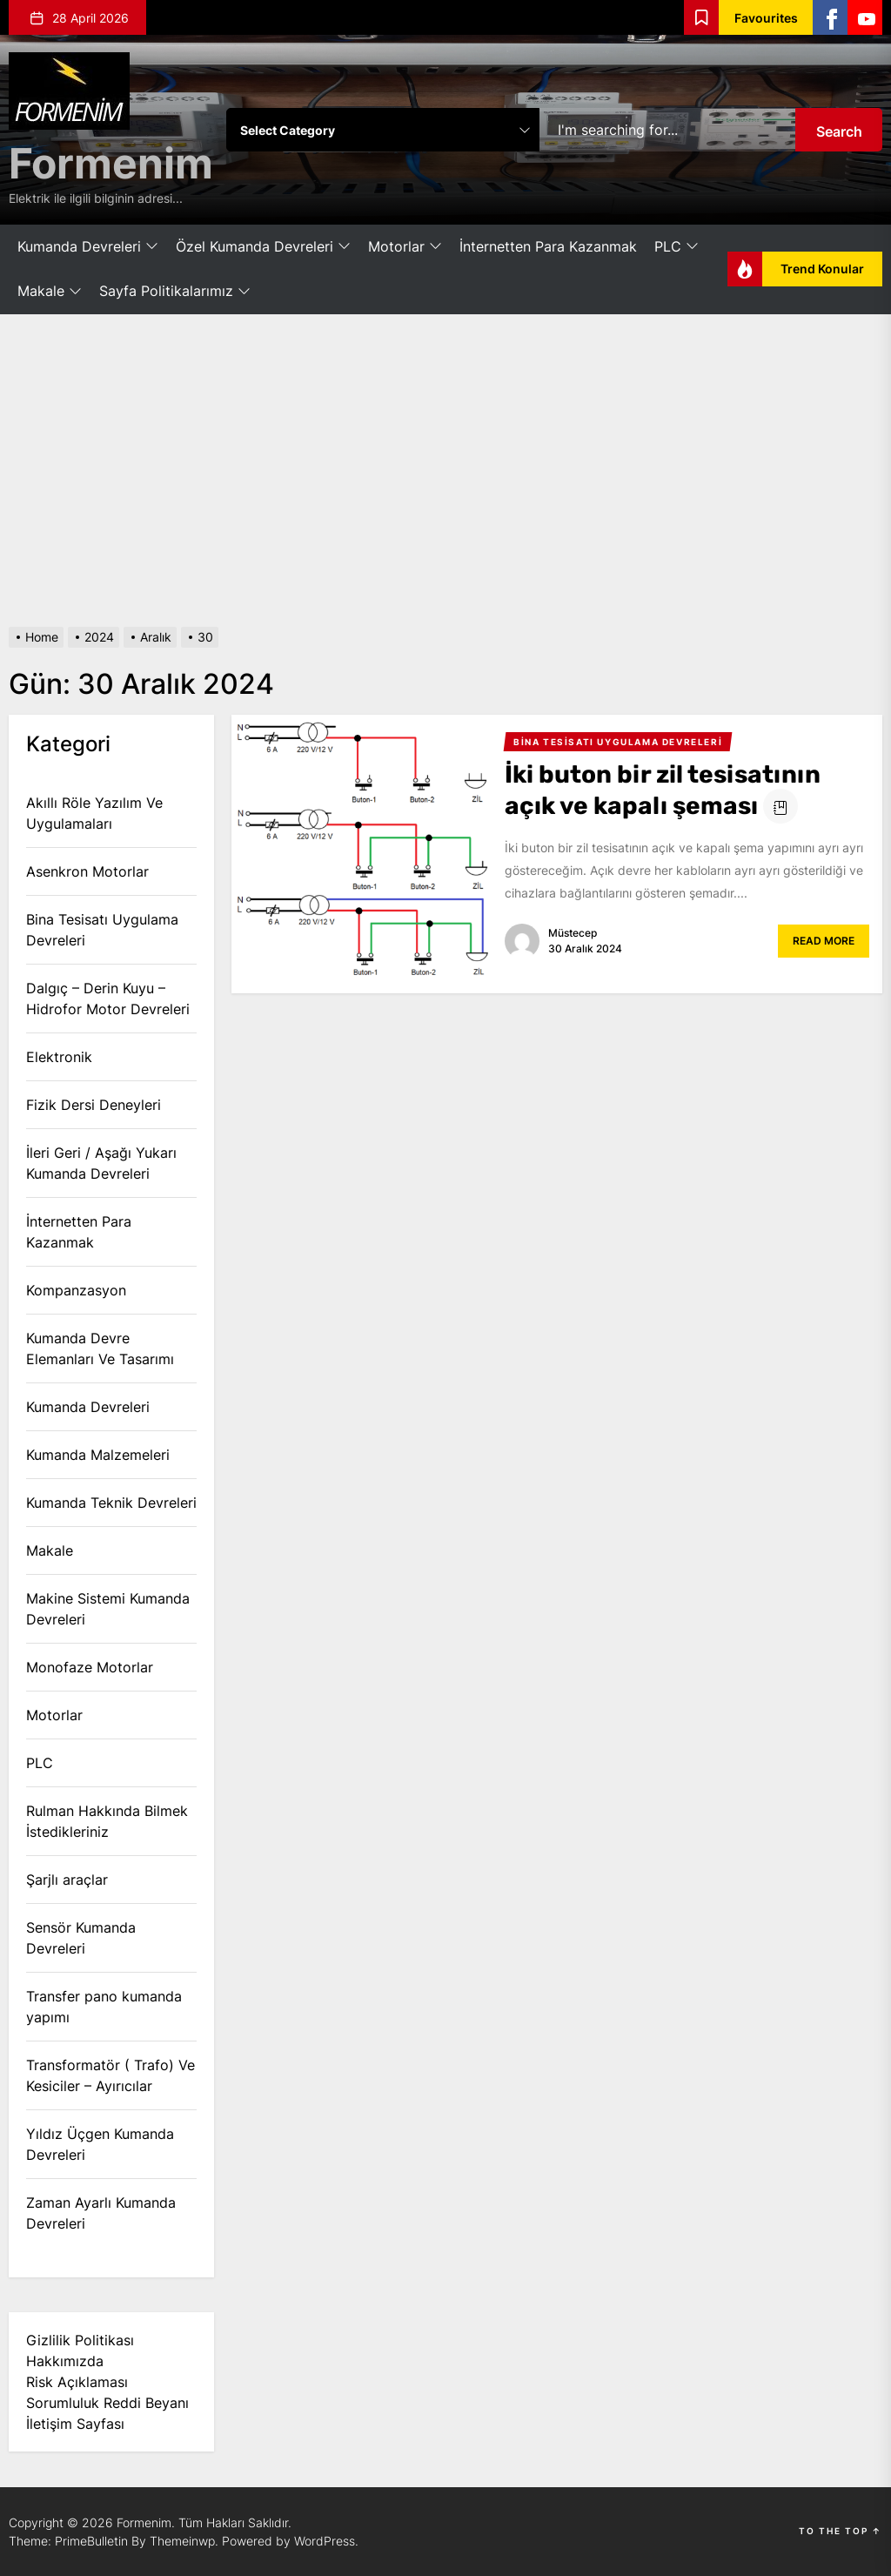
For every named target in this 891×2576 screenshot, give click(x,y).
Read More (823, 940)
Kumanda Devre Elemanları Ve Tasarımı (100, 1348)
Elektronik (59, 1057)
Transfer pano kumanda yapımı (104, 2006)
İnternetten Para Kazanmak (548, 246)
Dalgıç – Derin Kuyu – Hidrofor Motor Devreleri (108, 998)
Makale (49, 291)
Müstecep (572, 932)
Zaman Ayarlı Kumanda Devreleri (101, 2213)
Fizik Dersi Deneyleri (93, 1104)
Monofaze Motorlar (89, 1667)
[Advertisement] (445, 471)
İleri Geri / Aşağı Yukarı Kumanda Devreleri (101, 1163)
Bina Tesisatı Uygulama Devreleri (102, 930)
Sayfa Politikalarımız (175, 291)
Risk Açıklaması (77, 2382)
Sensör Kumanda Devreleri (81, 1938)
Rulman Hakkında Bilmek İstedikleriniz (107, 1821)
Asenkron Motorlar (87, 871)
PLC (676, 247)
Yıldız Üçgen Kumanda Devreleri (100, 2144)
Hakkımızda (65, 2361)
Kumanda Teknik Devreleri (111, 1502)
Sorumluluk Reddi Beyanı (107, 2402)
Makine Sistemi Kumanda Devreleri (108, 1609)
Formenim (111, 163)
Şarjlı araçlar (67, 1879)
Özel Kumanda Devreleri (263, 247)
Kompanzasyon (76, 1290)
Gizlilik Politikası (80, 2340)
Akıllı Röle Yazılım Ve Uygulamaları (94, 813)
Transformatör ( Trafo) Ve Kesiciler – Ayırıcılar (110, 2075)
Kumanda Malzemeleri (98, 1454)
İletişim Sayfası (75, 2423)
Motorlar (405, 247)
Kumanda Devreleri (87, 247)
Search (839, 131)
